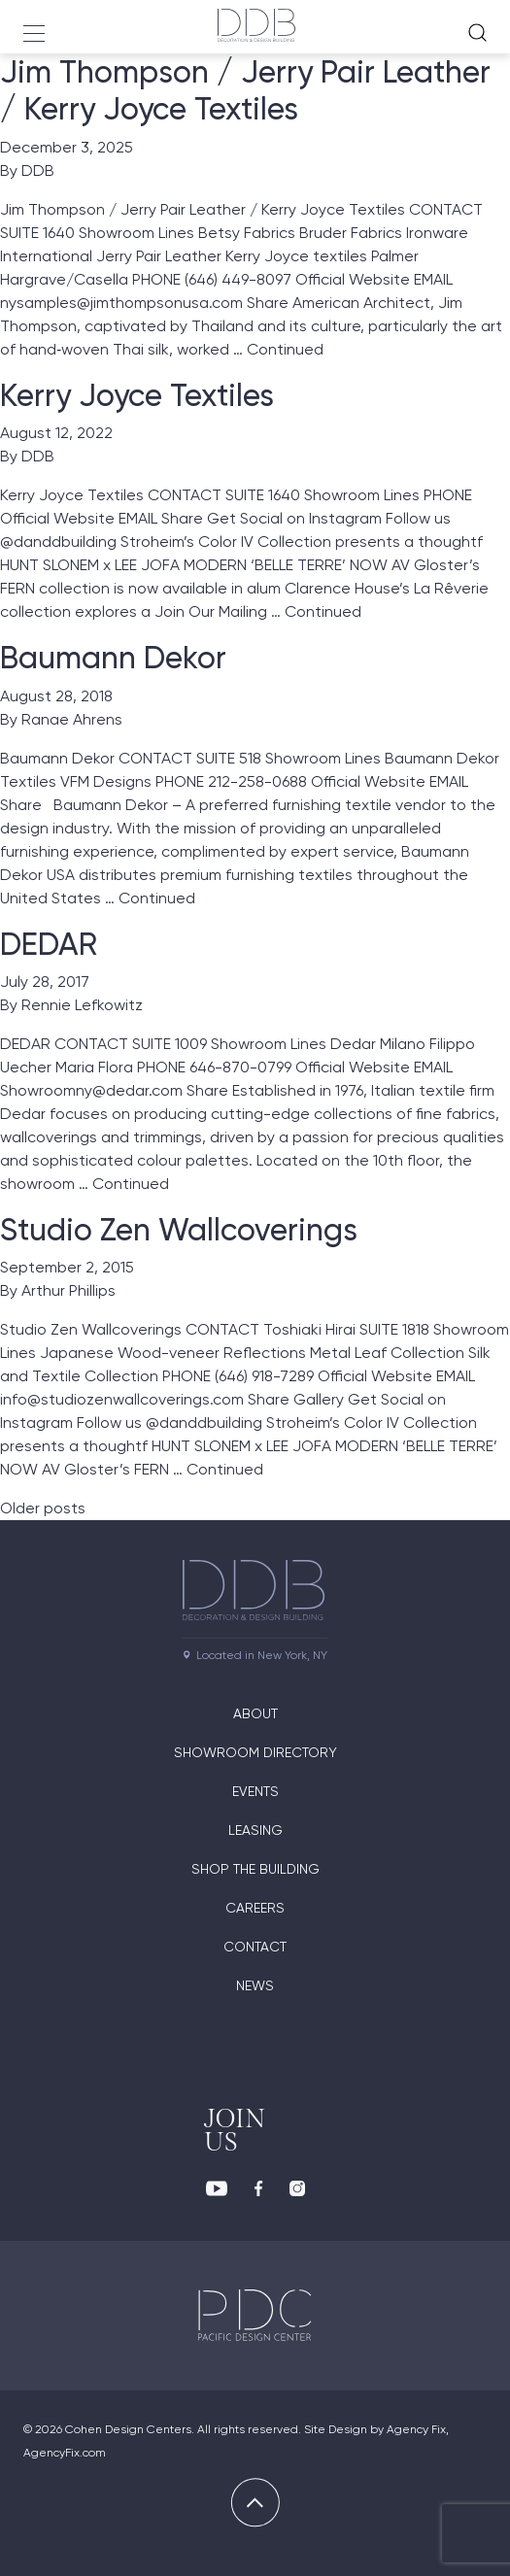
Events (255, 1791)
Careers (255, 1907)
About (255, 1713)
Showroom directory (255, 1752)
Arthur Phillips (68, 1290)
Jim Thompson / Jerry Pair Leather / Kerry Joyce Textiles (245, 90)
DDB (37, 170)
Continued (285, 349)
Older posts (42, 1508)
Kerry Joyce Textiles (137, 395)
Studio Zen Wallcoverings (178, 1229)
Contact (255, 1946)
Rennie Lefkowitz (82, 1005)
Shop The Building (255, 1869)
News (255, 1985)
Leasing (255, 1830)
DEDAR (48, 944)
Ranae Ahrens (71, 719)
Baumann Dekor (113, 657)
